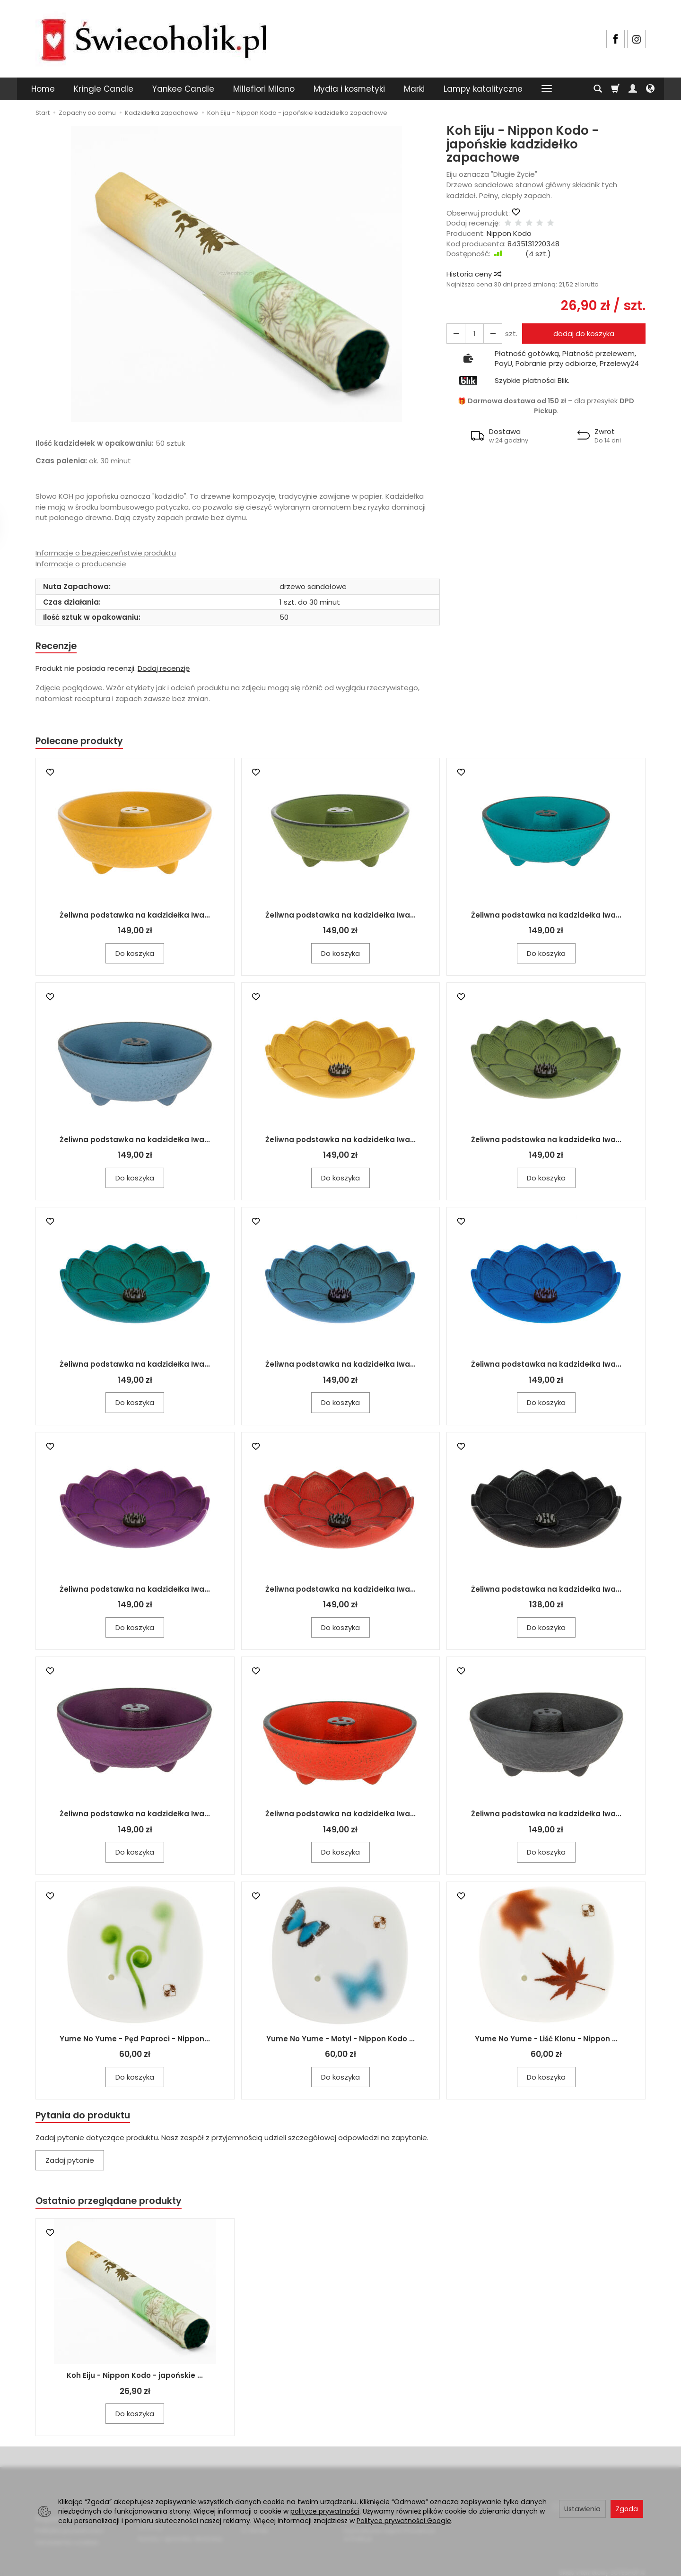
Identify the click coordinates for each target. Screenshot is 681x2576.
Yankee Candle (183, 89)
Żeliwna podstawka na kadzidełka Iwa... (135, 917)
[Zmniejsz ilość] (488, 333)
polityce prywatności (324, 2511)
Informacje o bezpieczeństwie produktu (105, 553)
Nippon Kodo (509, 233)
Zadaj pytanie (69, 2163)
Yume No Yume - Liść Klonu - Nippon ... (546, 2041)
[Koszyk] (615, 89)
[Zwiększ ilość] (454, 333)
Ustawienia (582, 2509)
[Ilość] (471, 333)
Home (43, 89)
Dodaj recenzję (164, 669)
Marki (414, 89)
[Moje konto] (633, 89)
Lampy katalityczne (483, 89)
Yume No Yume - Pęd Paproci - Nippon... (135, 2041)
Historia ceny (473, 274)
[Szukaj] (598, 89)
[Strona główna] (153, 37)
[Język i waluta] (650, 89)
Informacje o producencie (80, 564)
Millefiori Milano (264, 89)
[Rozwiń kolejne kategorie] (546, 89)
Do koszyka (134, 956)
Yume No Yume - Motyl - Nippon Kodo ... (340, 2041)
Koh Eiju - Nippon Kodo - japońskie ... (135, 2380)
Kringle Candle (103, 89)
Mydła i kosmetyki (349, 89)
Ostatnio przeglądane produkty (113, 2205)
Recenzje (57, 646)
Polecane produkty (82, 743)
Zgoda (627, 2509)
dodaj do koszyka (580, 333)
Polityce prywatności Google (404, 2520)
